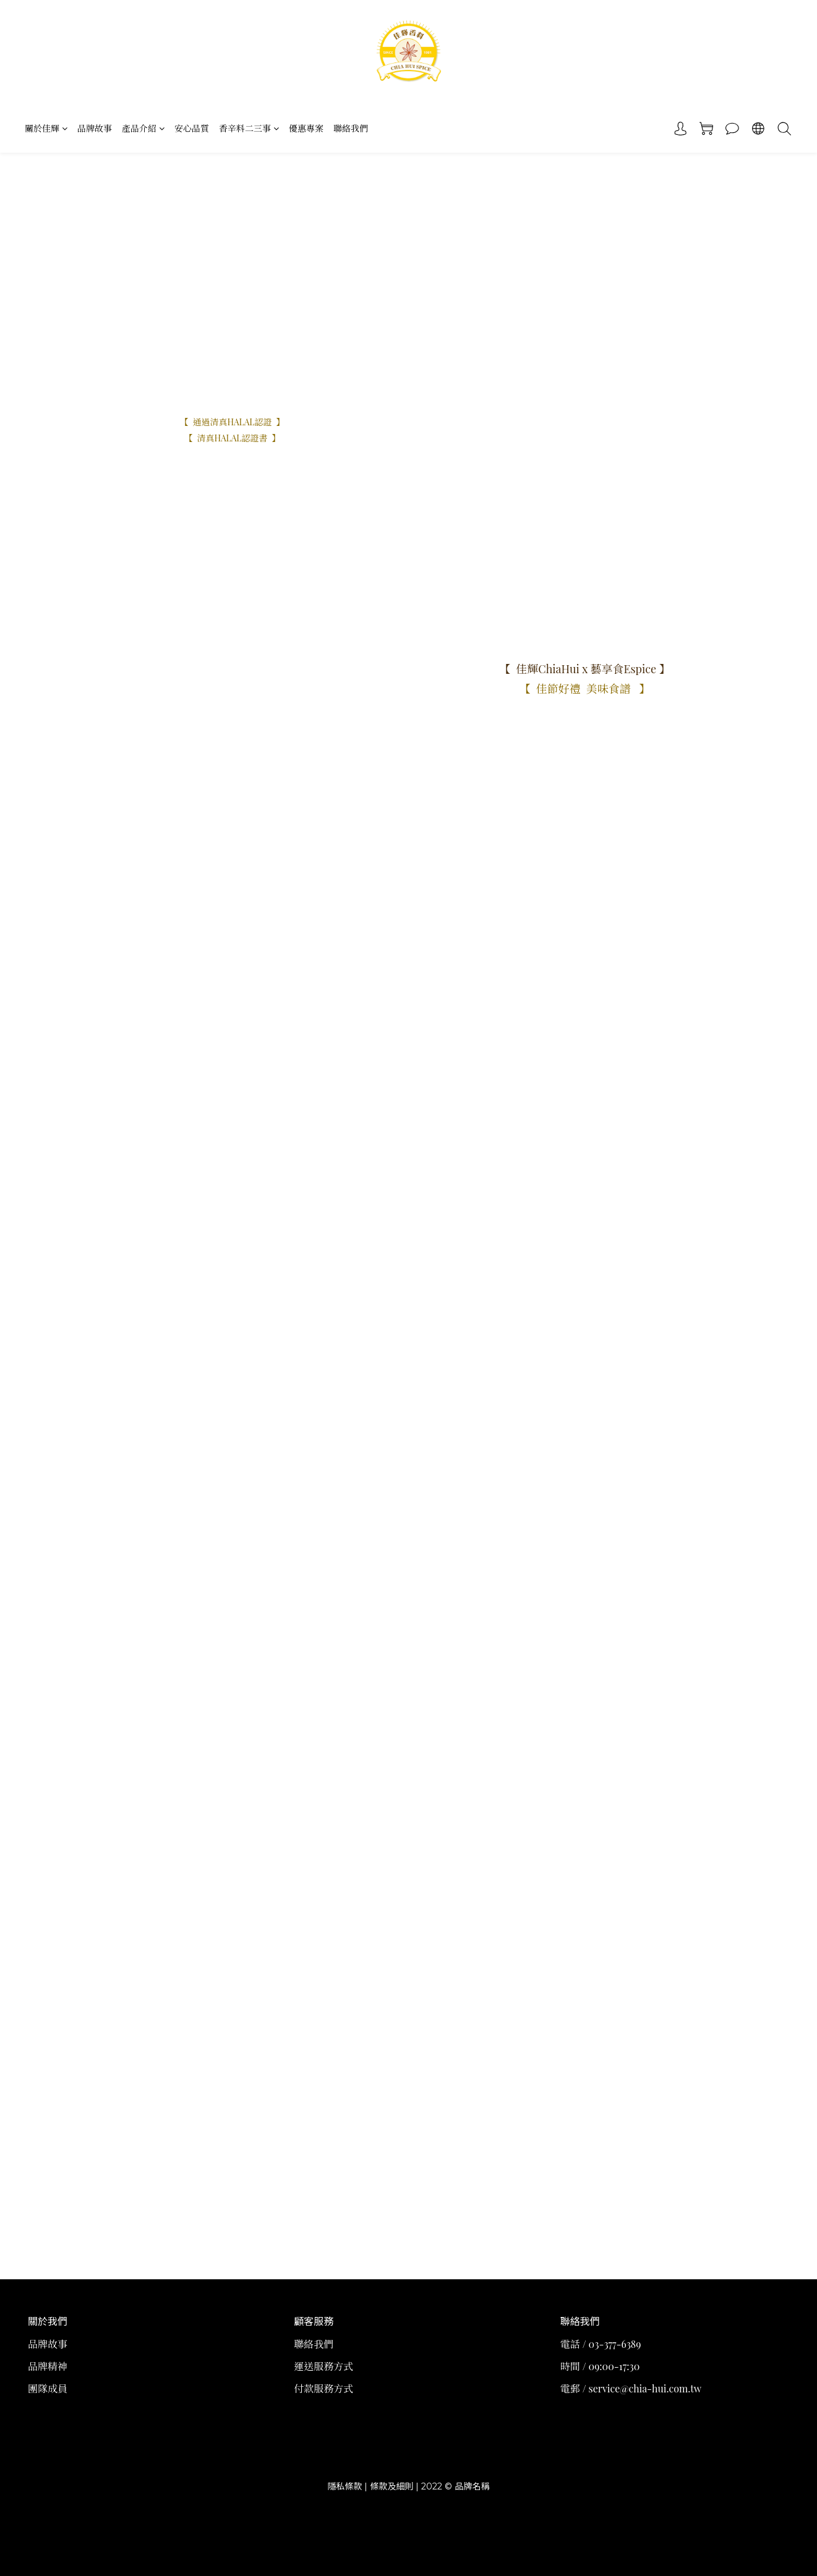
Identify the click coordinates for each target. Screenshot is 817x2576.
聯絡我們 (350, 128)
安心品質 (191, 128)
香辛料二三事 (249, 128)
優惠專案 (306, 128)
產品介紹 (143, 128)
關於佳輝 (46, 128)
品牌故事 (94, 128)
